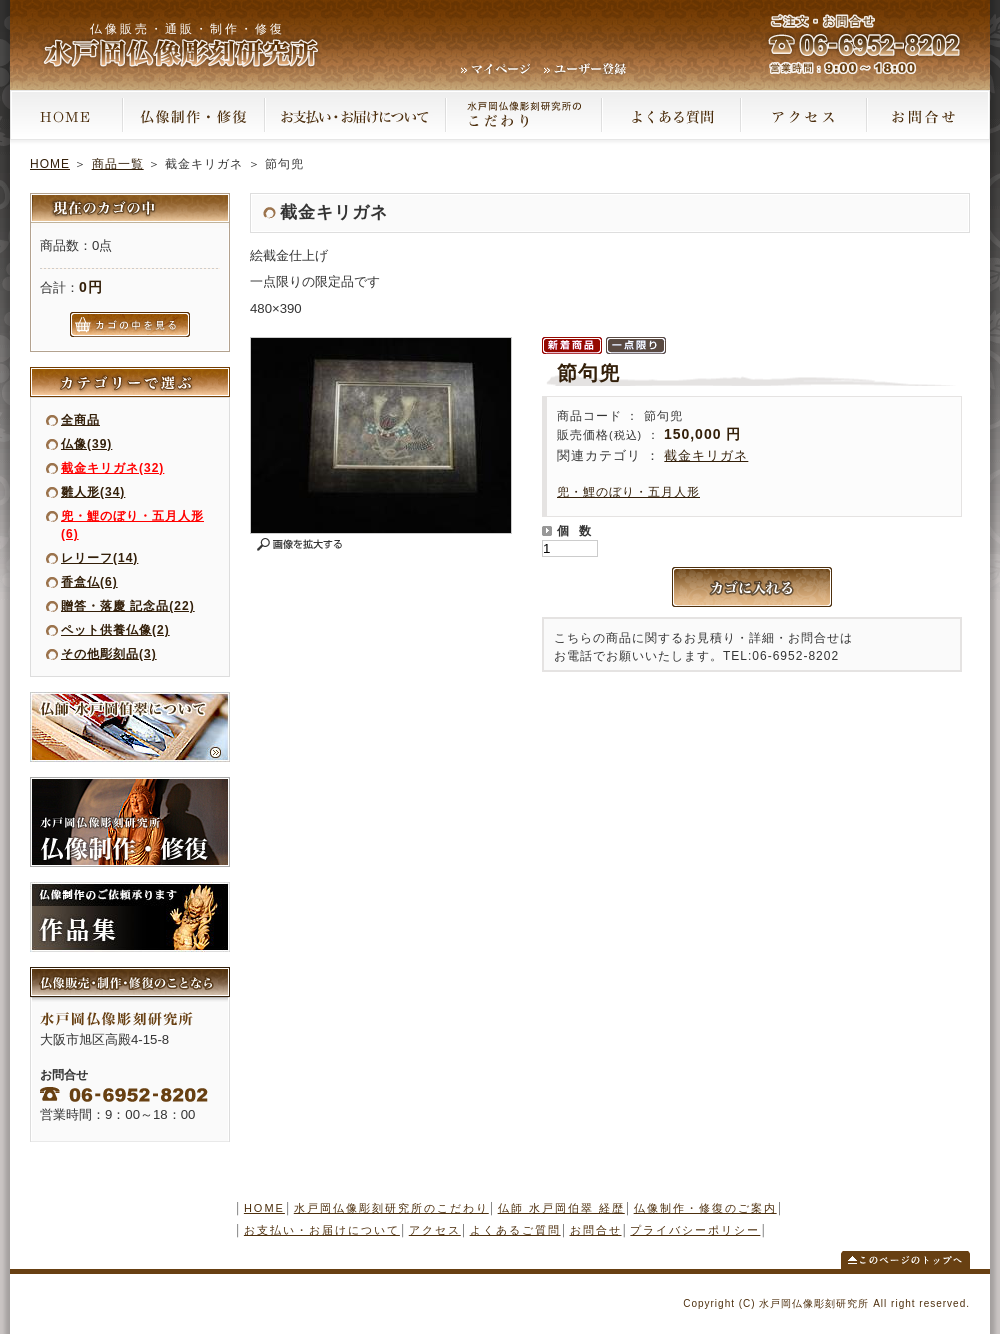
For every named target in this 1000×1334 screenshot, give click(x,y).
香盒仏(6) (89, 582)
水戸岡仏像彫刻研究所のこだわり (391, 1208)
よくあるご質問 (515, 1230)
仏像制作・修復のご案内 (705, 1208)
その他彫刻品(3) (109, 654)
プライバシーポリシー (695, 1230)
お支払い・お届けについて (322, 1230)
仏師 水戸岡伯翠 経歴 (561, 1208)
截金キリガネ (706, 455)
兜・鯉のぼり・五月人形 (628, 492)
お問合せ (596, 1230)
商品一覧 (118, 164)
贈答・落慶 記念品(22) (128, 606)
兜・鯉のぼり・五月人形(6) (132, 525)
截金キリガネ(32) (112, 468)
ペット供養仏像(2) (115, 630)
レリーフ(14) (99, 558)
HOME (50, 164)
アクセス (435, 1230)
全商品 (80, 420)
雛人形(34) (93, 492)
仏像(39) (86, 444)
